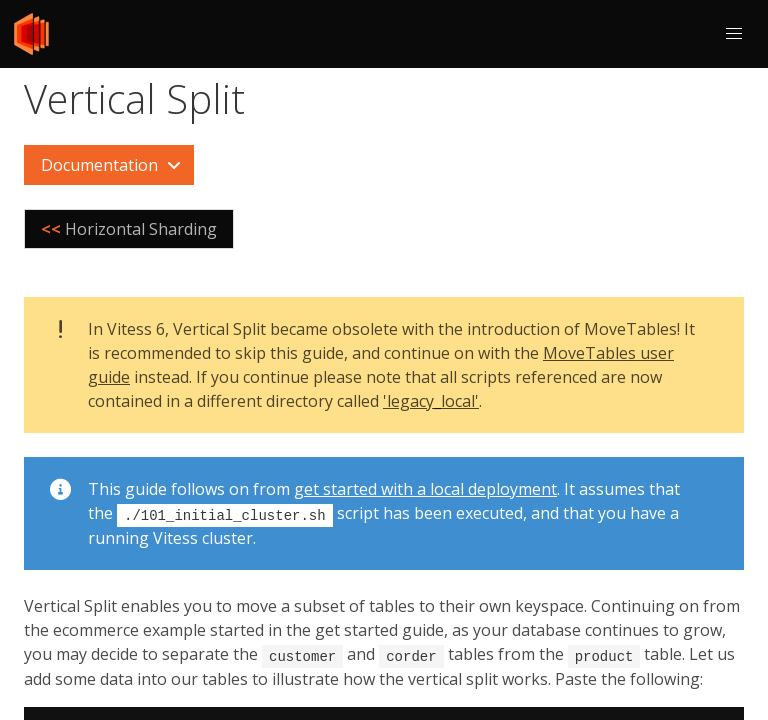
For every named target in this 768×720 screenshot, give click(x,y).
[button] (734, 34)
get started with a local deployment (425, 489)
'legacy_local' (431, 401)
